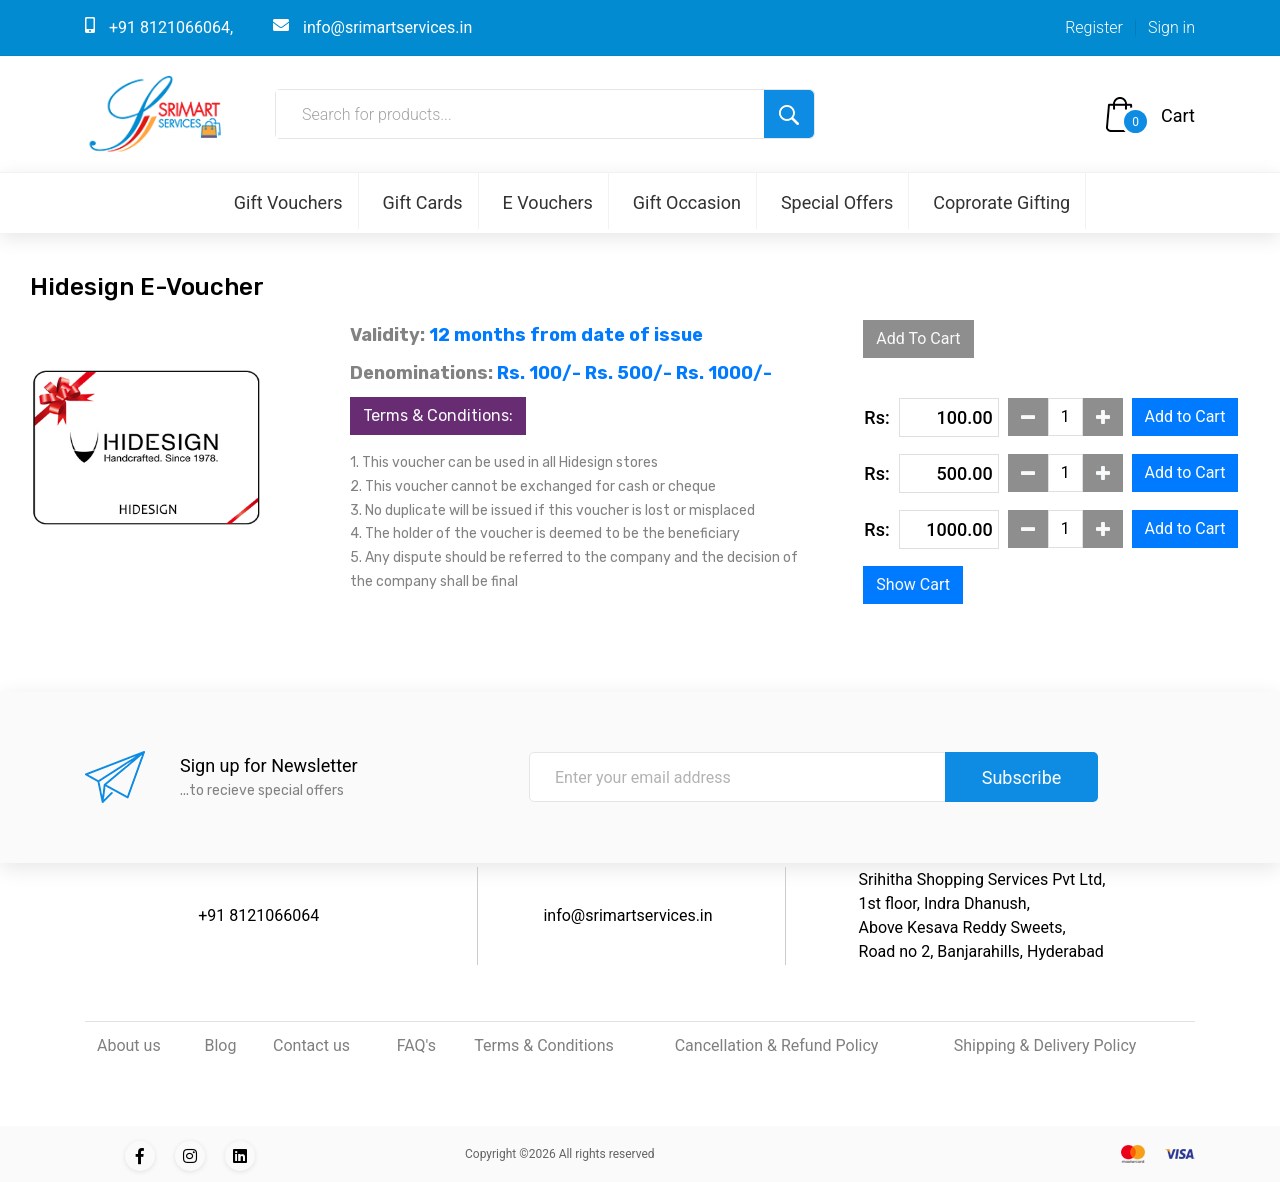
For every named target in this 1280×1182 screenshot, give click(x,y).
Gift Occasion (687, 202)
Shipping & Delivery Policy (1045, 1045)
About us (129, 1045)
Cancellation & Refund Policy (777, 1045)
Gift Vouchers (288, 202)
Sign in (1171, 27)
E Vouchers (548, 202)
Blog (220, 1045)
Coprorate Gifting (1001, 202)
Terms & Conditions (544, 1045)
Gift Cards (423, 202)
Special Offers (837, 202)
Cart (1178, 115)
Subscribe (1022, 777)
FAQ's (416, 1045)
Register (1094, 27)
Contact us (311, 1045)
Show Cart (913, 584)
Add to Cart (1185, 416)
